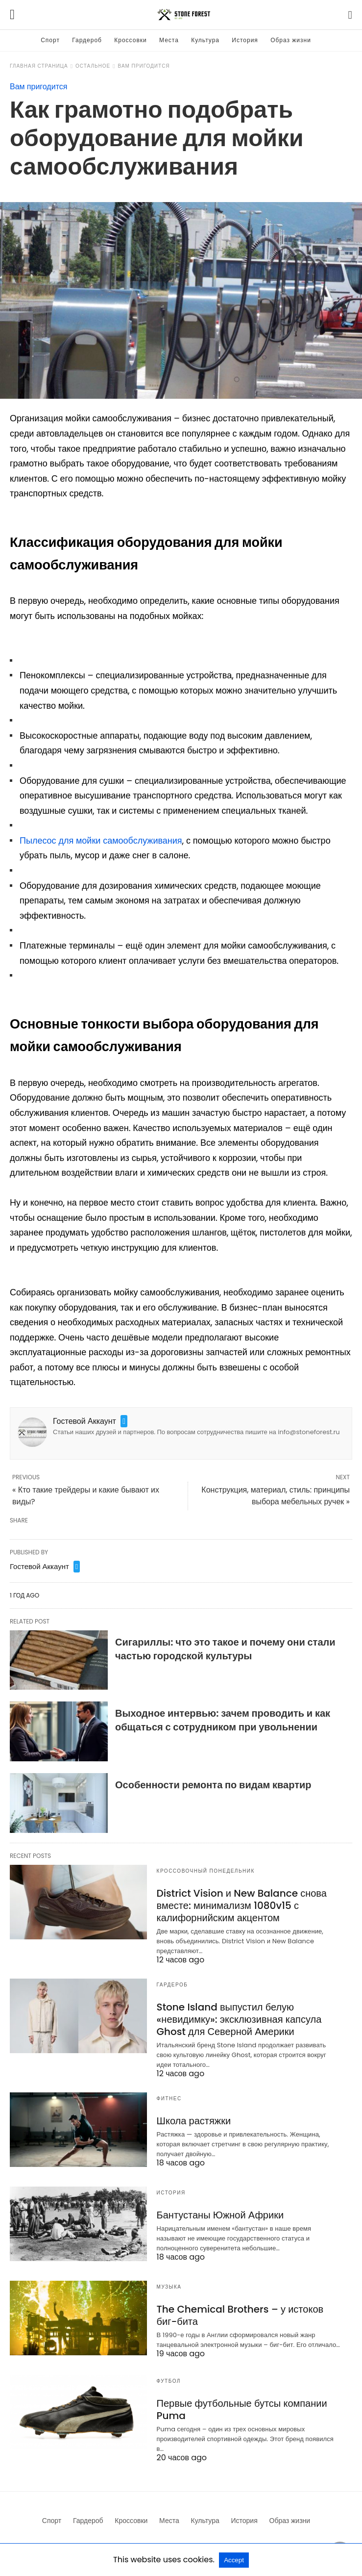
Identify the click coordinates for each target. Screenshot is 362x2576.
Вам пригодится (144, 66)
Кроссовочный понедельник (206, 1871)
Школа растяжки (194, 2121)
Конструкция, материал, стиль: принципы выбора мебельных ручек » (275, 1495)
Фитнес (169, 2098)
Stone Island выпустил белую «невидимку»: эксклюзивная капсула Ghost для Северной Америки (239, 2019)
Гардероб (87, 40)
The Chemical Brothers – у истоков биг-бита (240, 2315)
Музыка (169, 2287)
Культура (205, 40)
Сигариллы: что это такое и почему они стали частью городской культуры (225, 1649)
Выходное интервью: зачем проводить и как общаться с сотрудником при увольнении (222, 1720)
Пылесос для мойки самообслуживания (101, 840)
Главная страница (39, 66)
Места (169, 40)
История (245, 40)
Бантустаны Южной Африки (220, 2215)
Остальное (92, 66)
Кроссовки (130, 40)
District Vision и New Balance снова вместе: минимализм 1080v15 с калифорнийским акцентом (242, 1905)
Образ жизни (290, 40)
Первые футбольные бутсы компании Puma (242, 2409)
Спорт (50, 40)
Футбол (169, 2381)
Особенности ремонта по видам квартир (213, 1785)
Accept (234, 2560)
